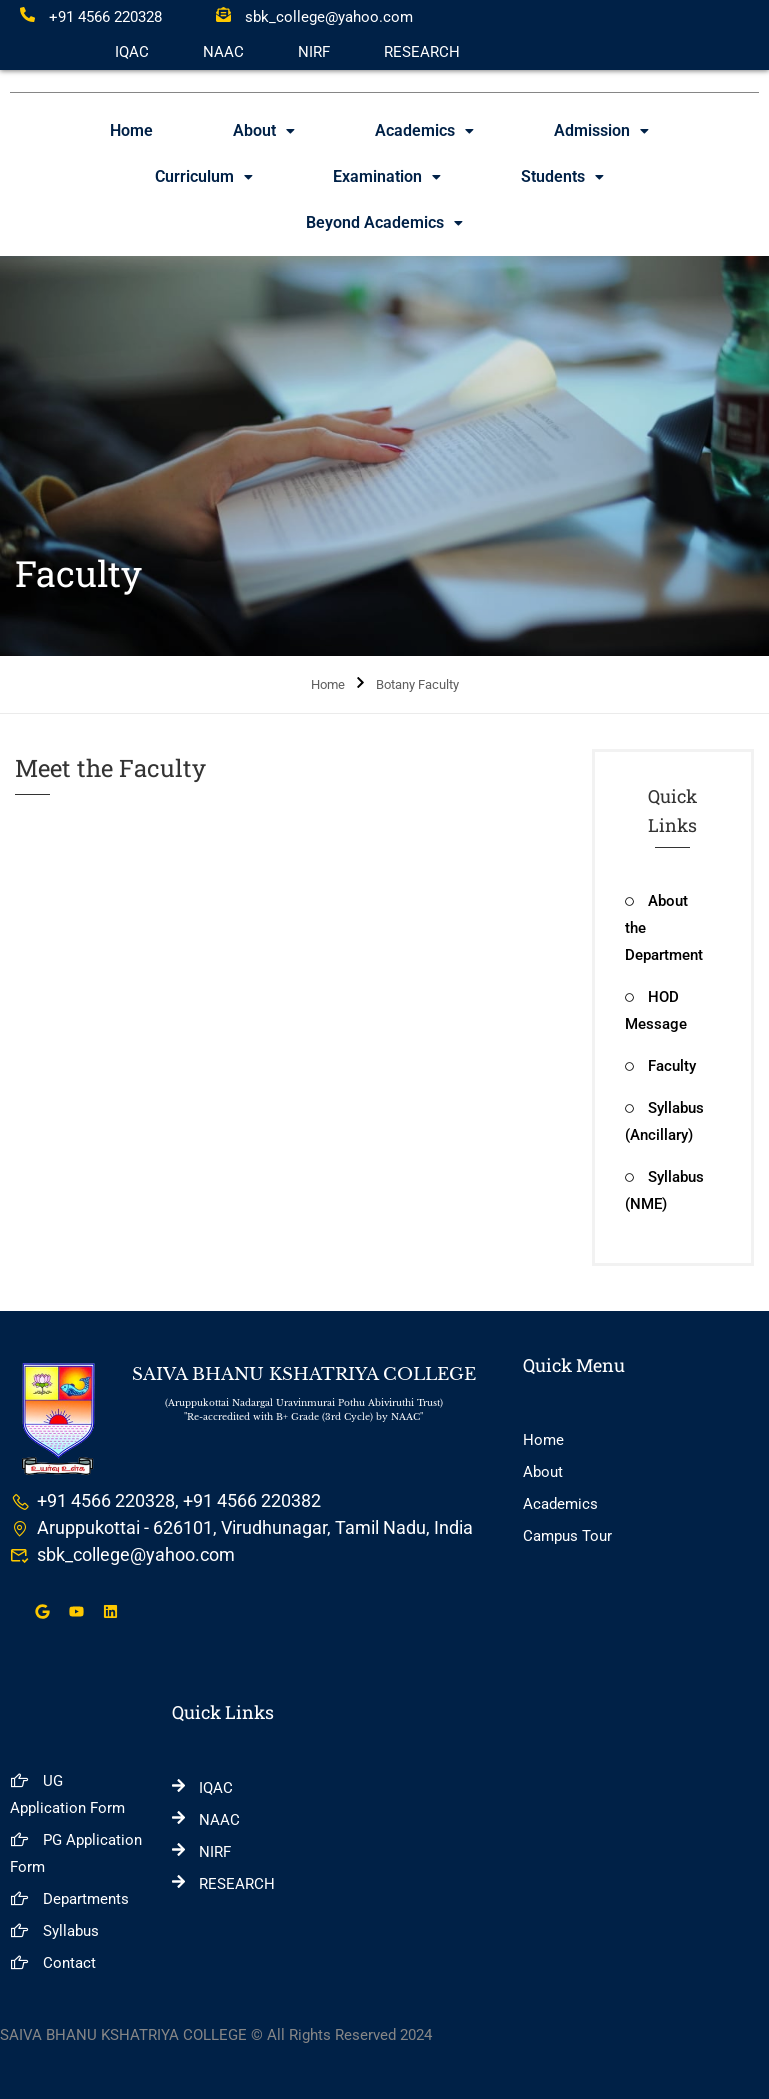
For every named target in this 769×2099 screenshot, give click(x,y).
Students (562, 176)
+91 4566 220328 (91, 17)
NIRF (314, 52)
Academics (424, 130)
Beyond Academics (384, 222)
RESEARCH (422, 52)
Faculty (660, 1066)
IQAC (132, 52)
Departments (69, 1899)
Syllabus (54, 1931)
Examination (387, 176)
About (264, 130)
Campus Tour (567, 1536)
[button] (264, 131)
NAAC (223, 52)
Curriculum (204, 176)
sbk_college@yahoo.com (314, 17)
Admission (601, 130)
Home (131, 130)
